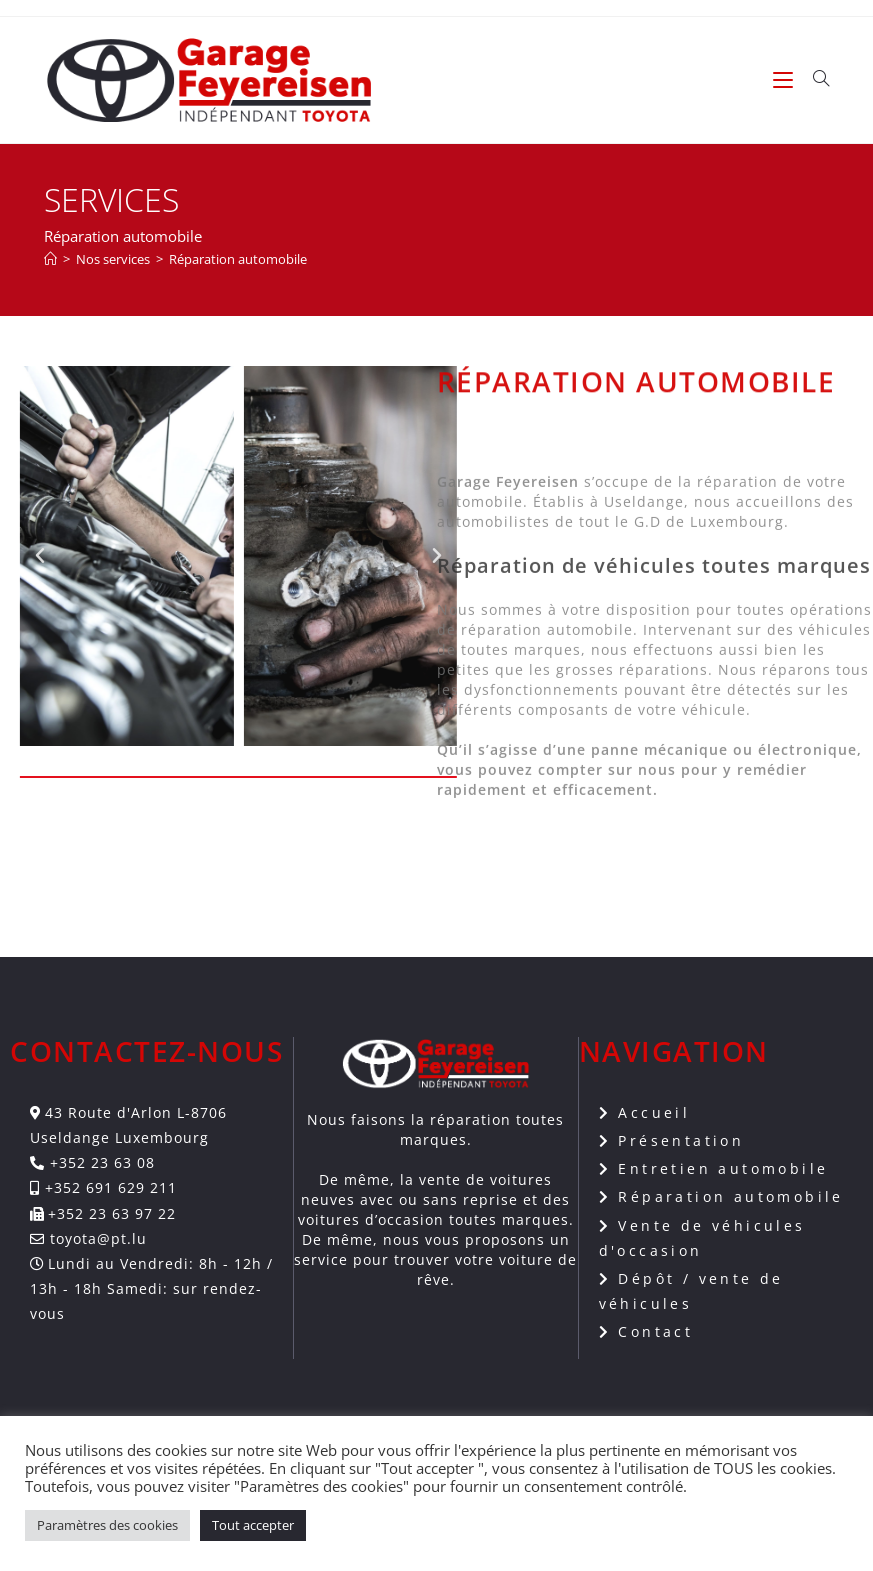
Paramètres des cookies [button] (107, 1525)
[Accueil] (50, 259)
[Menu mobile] (785, 79)
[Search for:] (814, 79)
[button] (102, 556)
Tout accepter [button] (253, 1525)
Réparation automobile (238, 259)
